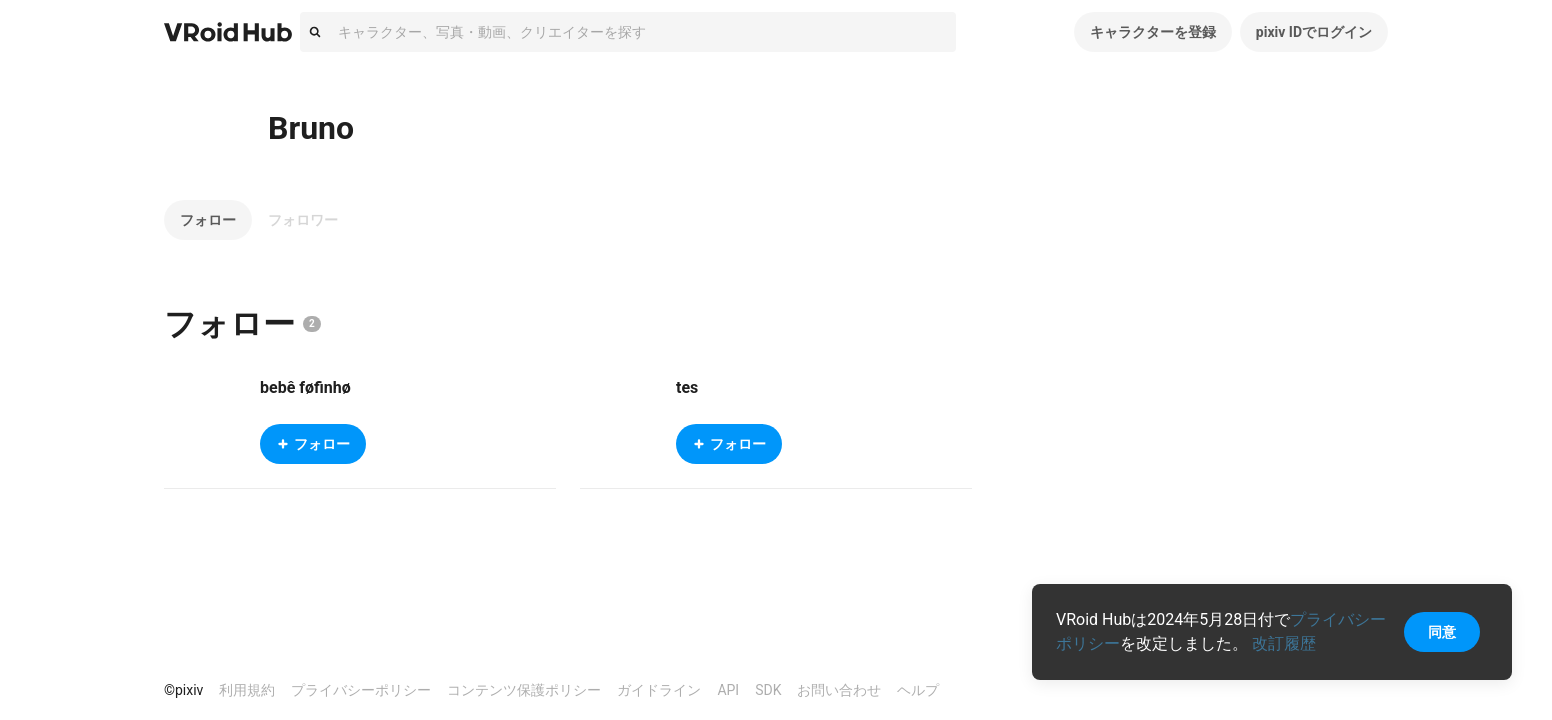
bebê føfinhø (305, 387)
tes (687, 387)
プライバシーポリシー (361, 690)
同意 (1442, 632)
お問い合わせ (839, 690)
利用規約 (247, 690)
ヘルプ (918, 690)
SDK (768, 690)
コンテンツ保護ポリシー (524, 690)
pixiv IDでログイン (1314, 32)
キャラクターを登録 (1153, 32)
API (728, 690)
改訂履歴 (1284, 643)
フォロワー (303, 220)
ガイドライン (659, 690)
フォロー (208, 220)
